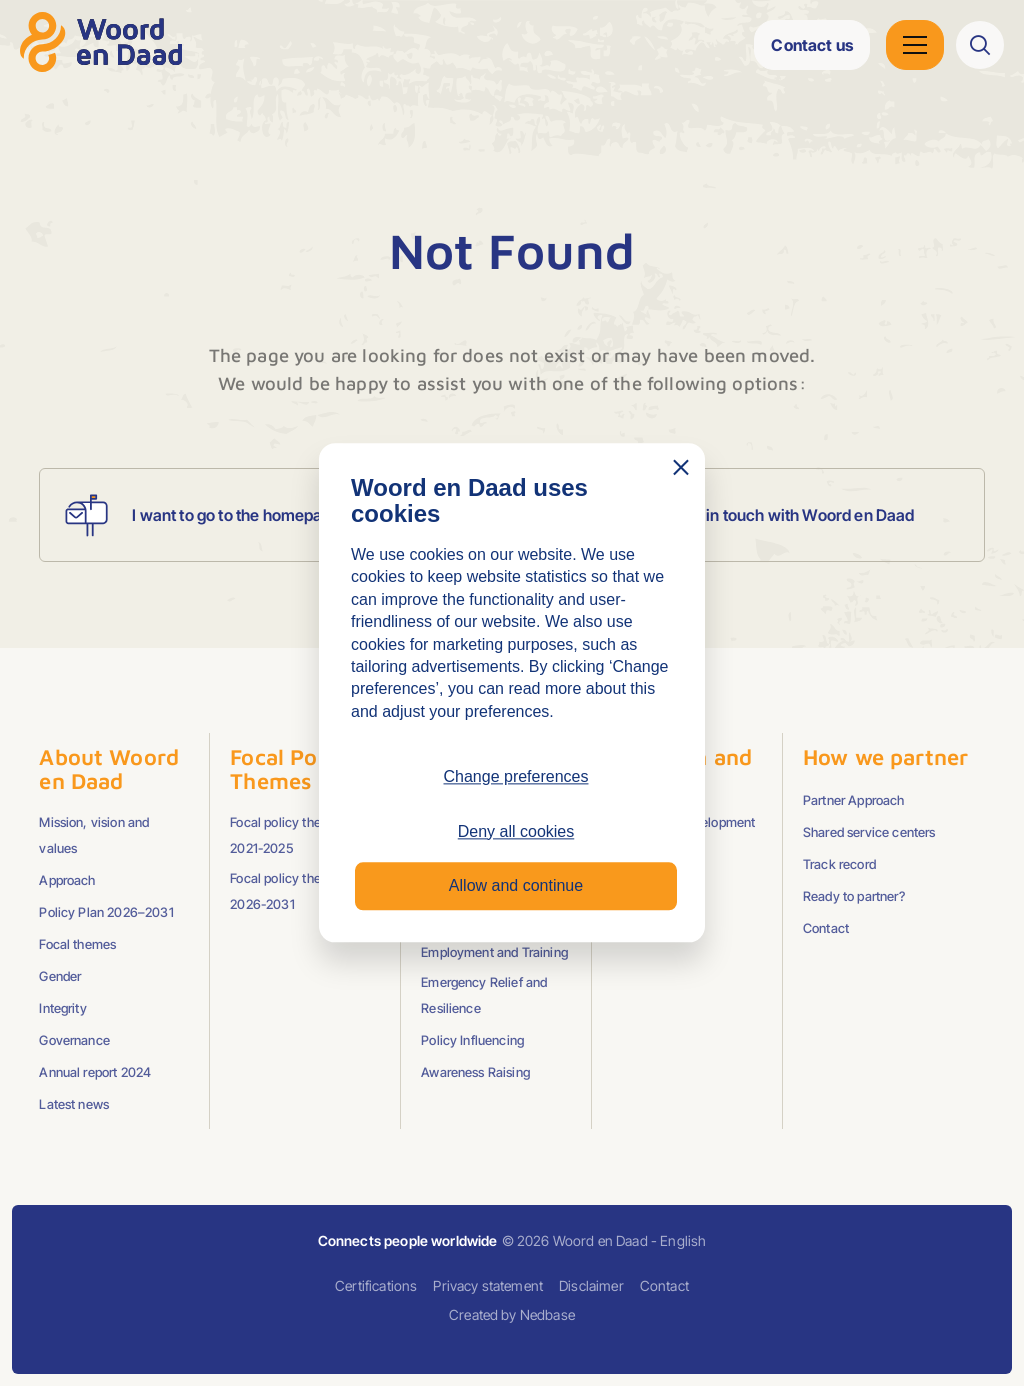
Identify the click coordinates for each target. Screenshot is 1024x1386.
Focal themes (77, 944)
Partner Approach (854, 800)
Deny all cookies (516, 831)
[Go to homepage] (101, 42)
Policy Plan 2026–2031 (106, 912)
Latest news (74, 1104)
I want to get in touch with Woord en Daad (727, 515)
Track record (839, 864)
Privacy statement (488, 1285)
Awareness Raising (475, 1072)
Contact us (812, 45)
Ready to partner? (854, 896)
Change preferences (516, 777)
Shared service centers (869, 832)
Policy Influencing (472, 1040)
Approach (67, 880)
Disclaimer (591, 1285)
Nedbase (547, 1314)
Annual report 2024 (95, 1072)
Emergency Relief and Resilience (484, 995)
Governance (74, 1040)
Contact (826, 928)
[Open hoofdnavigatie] (915, 45)
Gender (60, 976)
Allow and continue (516, 885)
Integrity (62, 1008)
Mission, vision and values (94, 835)
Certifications (376, 1285)
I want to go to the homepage (198, 515)
